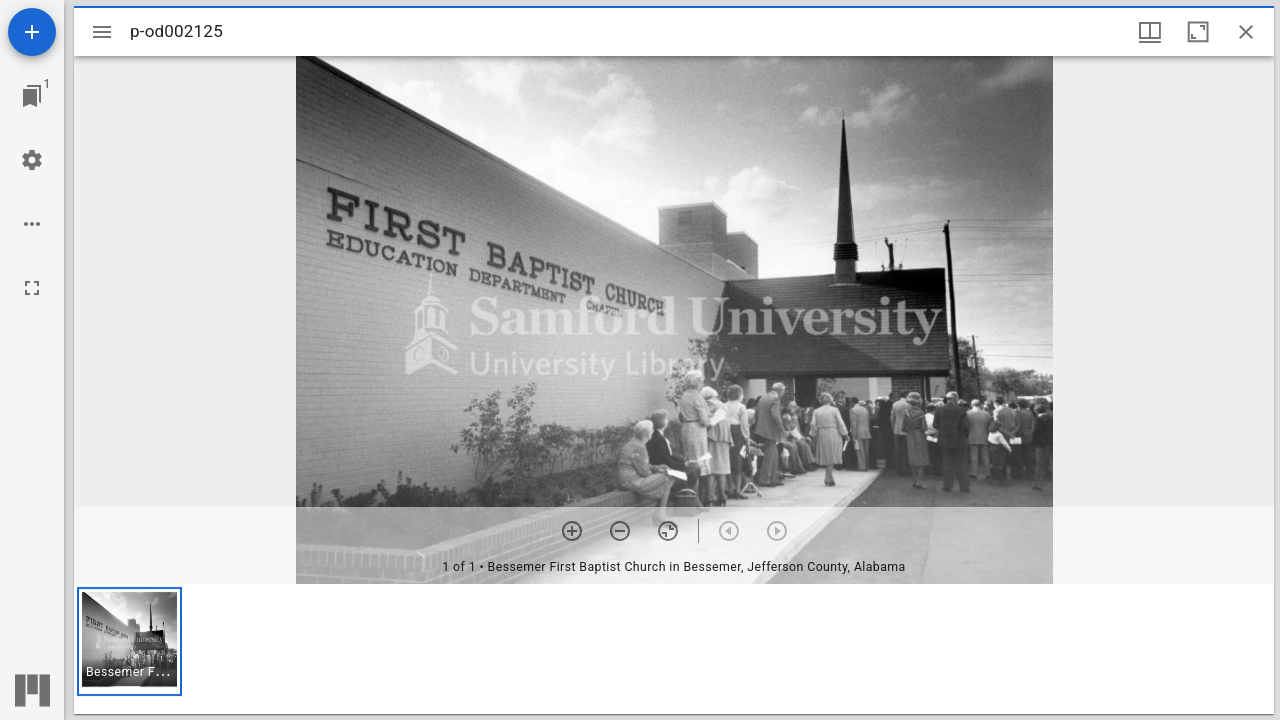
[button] (129, 641)
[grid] (674, 649)
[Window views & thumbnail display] (1150, 32)
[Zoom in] (572, 531)
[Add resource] (32, 32)
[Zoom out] (620, 531)
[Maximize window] (1198, 32)
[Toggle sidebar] (102, 32)
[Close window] (1246, 32)
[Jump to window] (32, 96)
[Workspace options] (32, 224)
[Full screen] (32, 288)
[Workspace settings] (32, 160)
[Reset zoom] (668, 531)
